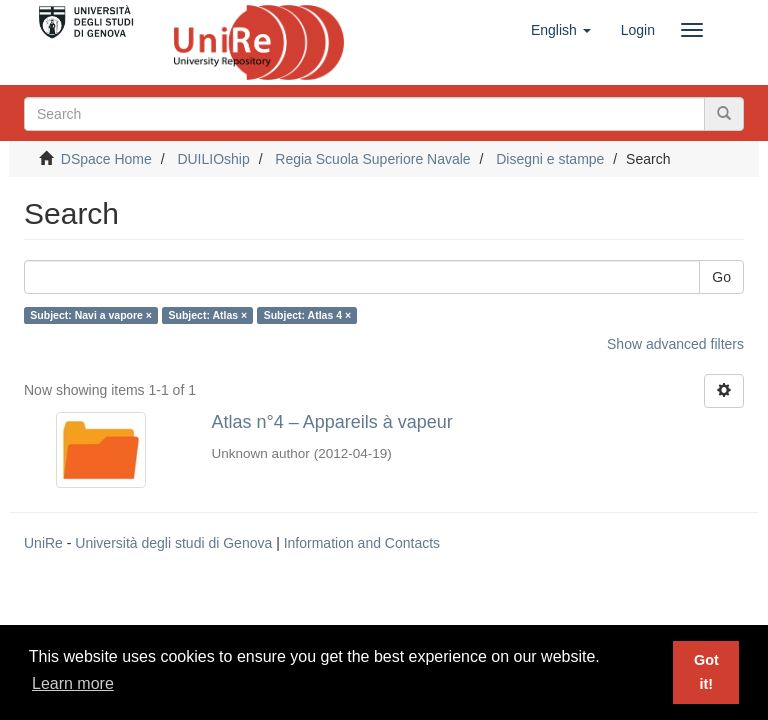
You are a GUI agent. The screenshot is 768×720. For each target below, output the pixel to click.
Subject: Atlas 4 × (307, 315)
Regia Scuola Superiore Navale (372, 159)
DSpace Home (106, 159)
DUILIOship (213, 159)
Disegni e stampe (550, 159)
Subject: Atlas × (207, 315)
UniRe (43, 543)
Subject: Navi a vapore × (91, 315)
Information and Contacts (362, 543)
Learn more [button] (73, 683)
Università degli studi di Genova (173, 543)
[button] (561, 30)
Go (721, 277)
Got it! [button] (706, 672)
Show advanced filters (675, 344)
